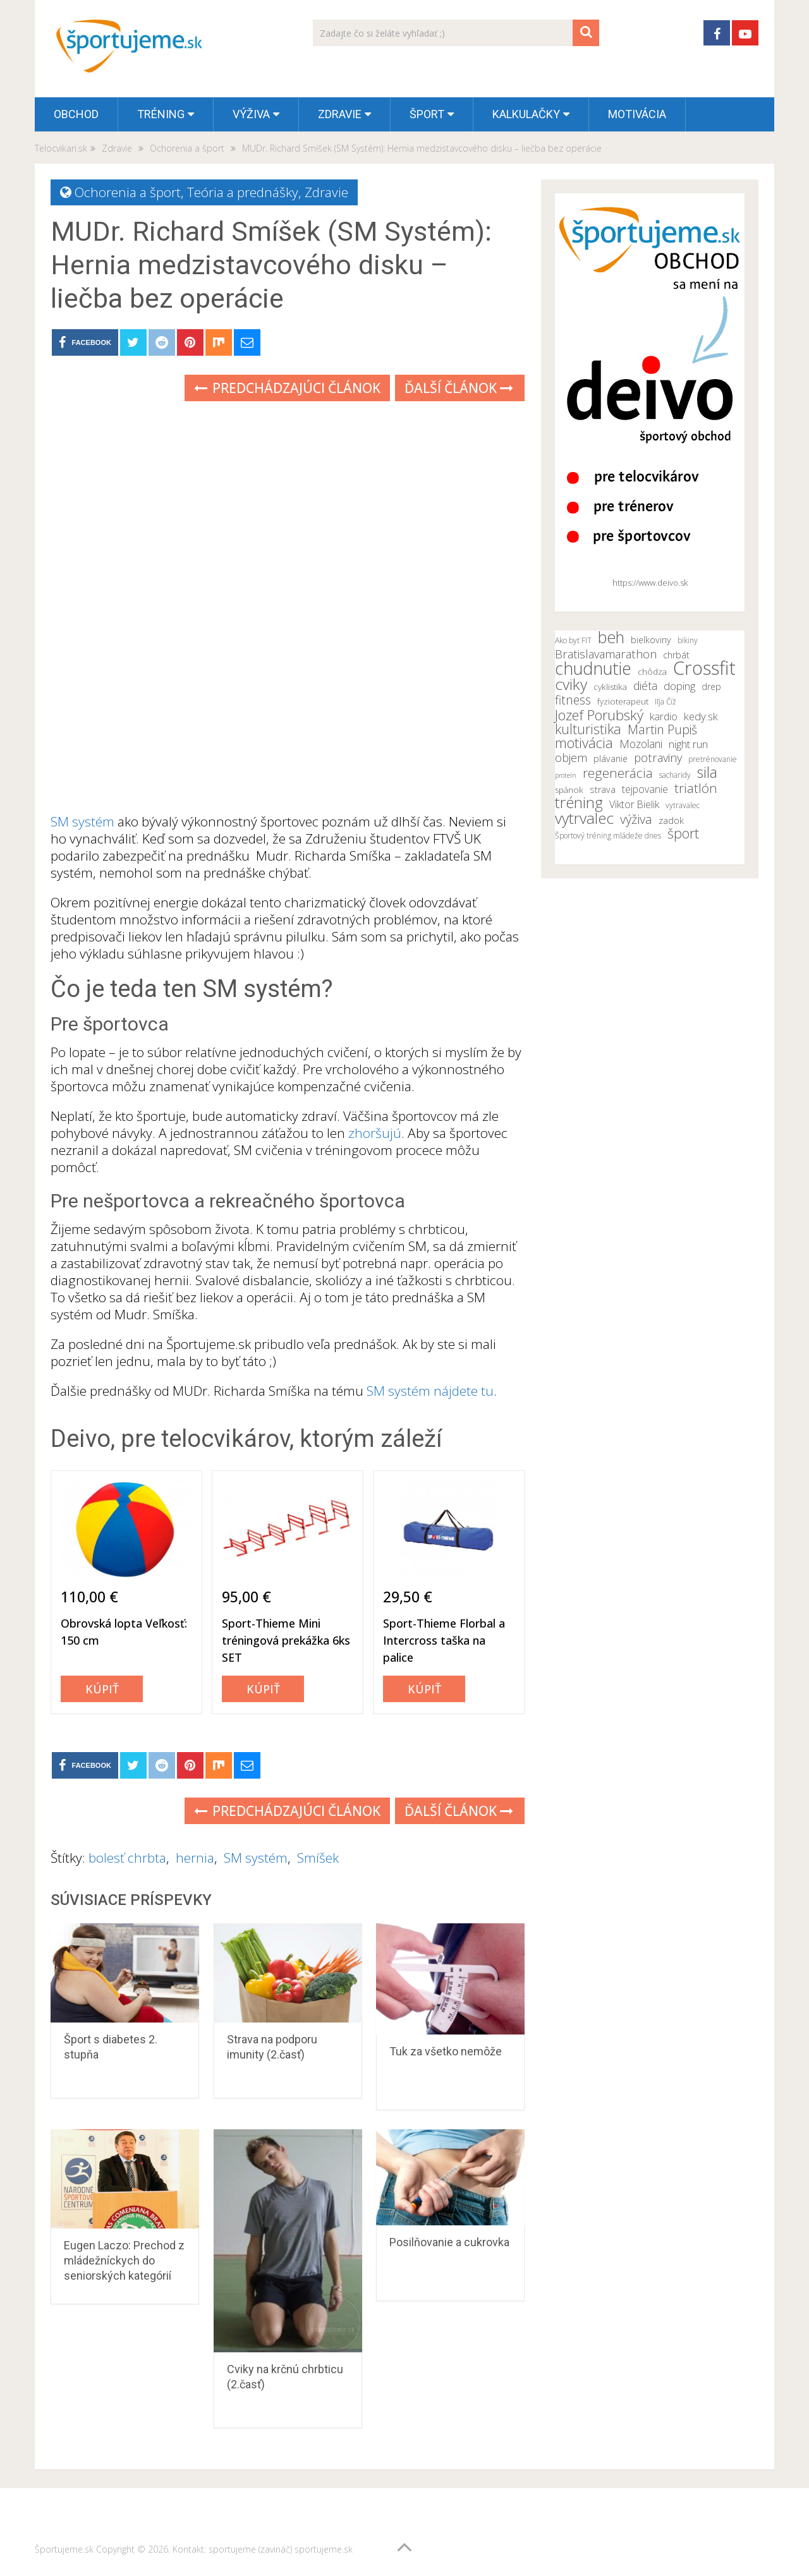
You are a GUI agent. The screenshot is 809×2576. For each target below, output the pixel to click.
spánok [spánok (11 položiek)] (569, 789)
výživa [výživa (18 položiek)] (636, 819)
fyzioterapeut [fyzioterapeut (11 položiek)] (622, 701)
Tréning (161, 114)
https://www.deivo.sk (650, 582)
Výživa (251, 114)
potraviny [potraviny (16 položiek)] (658, 757)
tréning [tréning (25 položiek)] (579, 802)
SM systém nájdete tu (430, 1391)
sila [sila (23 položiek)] (707, 772)
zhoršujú (374, 1133)
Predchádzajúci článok (287, 388)
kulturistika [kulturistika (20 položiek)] (588, 729)
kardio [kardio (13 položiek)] (664, 716)
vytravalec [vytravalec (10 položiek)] (683, 805)
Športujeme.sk (64, 2549)
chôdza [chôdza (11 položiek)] (652, 671)
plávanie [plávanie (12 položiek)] (610, 759)
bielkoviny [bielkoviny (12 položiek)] (651, 640)
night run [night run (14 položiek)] (688, 744)
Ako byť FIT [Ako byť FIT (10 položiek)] (573, 640)
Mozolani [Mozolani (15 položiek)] (640, 743)
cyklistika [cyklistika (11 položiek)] (610, 686)
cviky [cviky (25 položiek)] (571, 684)
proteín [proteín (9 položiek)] (565, 775)
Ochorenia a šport (128, 192)
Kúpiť (102, 1688)
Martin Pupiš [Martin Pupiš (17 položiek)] (662, 729)
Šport (427, 114)
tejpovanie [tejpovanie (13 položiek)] (645, 789)
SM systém (82, 821)
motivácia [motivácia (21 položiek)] (584, 742)
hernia (195, 1857)
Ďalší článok (458, 388)
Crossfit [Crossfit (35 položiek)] (704, 668)
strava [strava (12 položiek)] (603, 789)
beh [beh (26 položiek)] (611, 637)
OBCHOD (76, 114)
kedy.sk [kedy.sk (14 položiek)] (701, 716)
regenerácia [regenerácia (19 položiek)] (618, 772)
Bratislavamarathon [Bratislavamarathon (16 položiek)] (606, 654)
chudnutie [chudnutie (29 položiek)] (593, 668)
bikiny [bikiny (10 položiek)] (688, 640)
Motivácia (637, 114)
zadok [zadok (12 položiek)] (671, 820)
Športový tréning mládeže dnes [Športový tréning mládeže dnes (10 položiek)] (608, 835)
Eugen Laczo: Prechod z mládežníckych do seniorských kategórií (124, 2260)
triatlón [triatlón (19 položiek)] (695, 788)
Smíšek (318, 1857)
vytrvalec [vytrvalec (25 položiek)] (584, 818)
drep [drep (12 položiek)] (711, 686)
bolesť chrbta (127, 1857)
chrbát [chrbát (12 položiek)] (676, 655)
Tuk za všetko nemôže (445, 2051)
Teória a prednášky (242, 192)
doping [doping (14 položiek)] (679, 686)
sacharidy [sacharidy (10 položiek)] (675, 775)
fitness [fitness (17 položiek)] (573, 700)
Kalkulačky (526, 114)
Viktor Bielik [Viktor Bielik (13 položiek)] (634, 804)
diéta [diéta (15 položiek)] (645, 685)
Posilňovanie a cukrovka (449, 2242)
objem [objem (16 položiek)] (571, 757)
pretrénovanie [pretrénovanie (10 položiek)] (712, 759)
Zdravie (340, 114)
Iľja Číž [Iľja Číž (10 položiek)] (665, 701)
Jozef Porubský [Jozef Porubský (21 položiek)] (599, 714)
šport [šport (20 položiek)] (683, 833)
